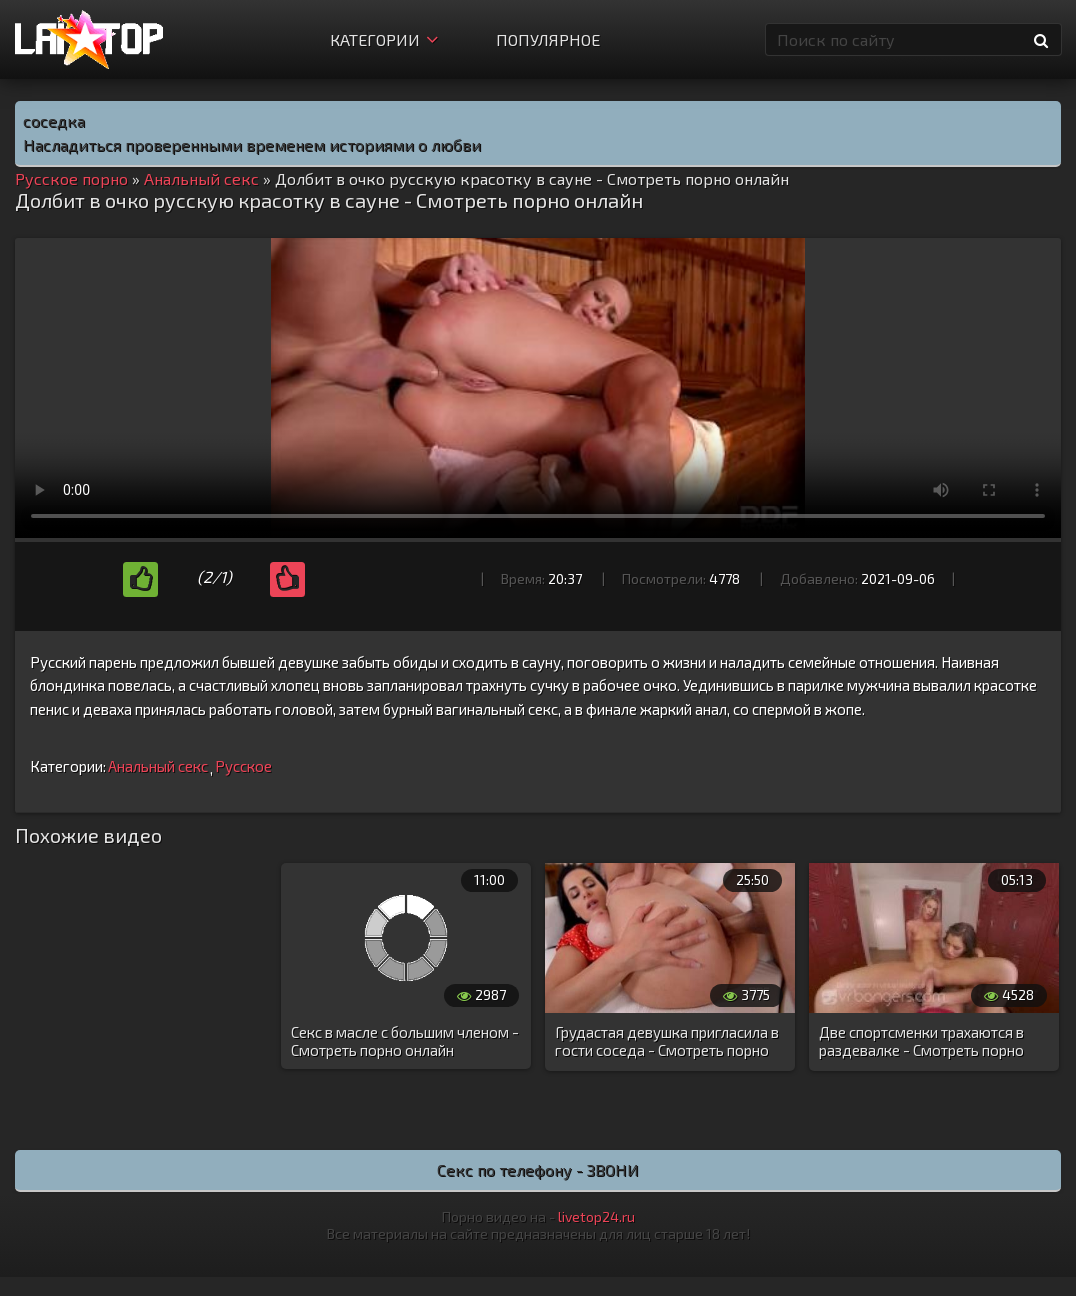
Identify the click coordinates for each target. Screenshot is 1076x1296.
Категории (384, 39)
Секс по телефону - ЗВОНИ (538, 1169)
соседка (54, 120)
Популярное (548, 39)
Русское (243, 766)
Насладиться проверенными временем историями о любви (252, 144)
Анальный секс (158, 766)
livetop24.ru (596, 1216)
